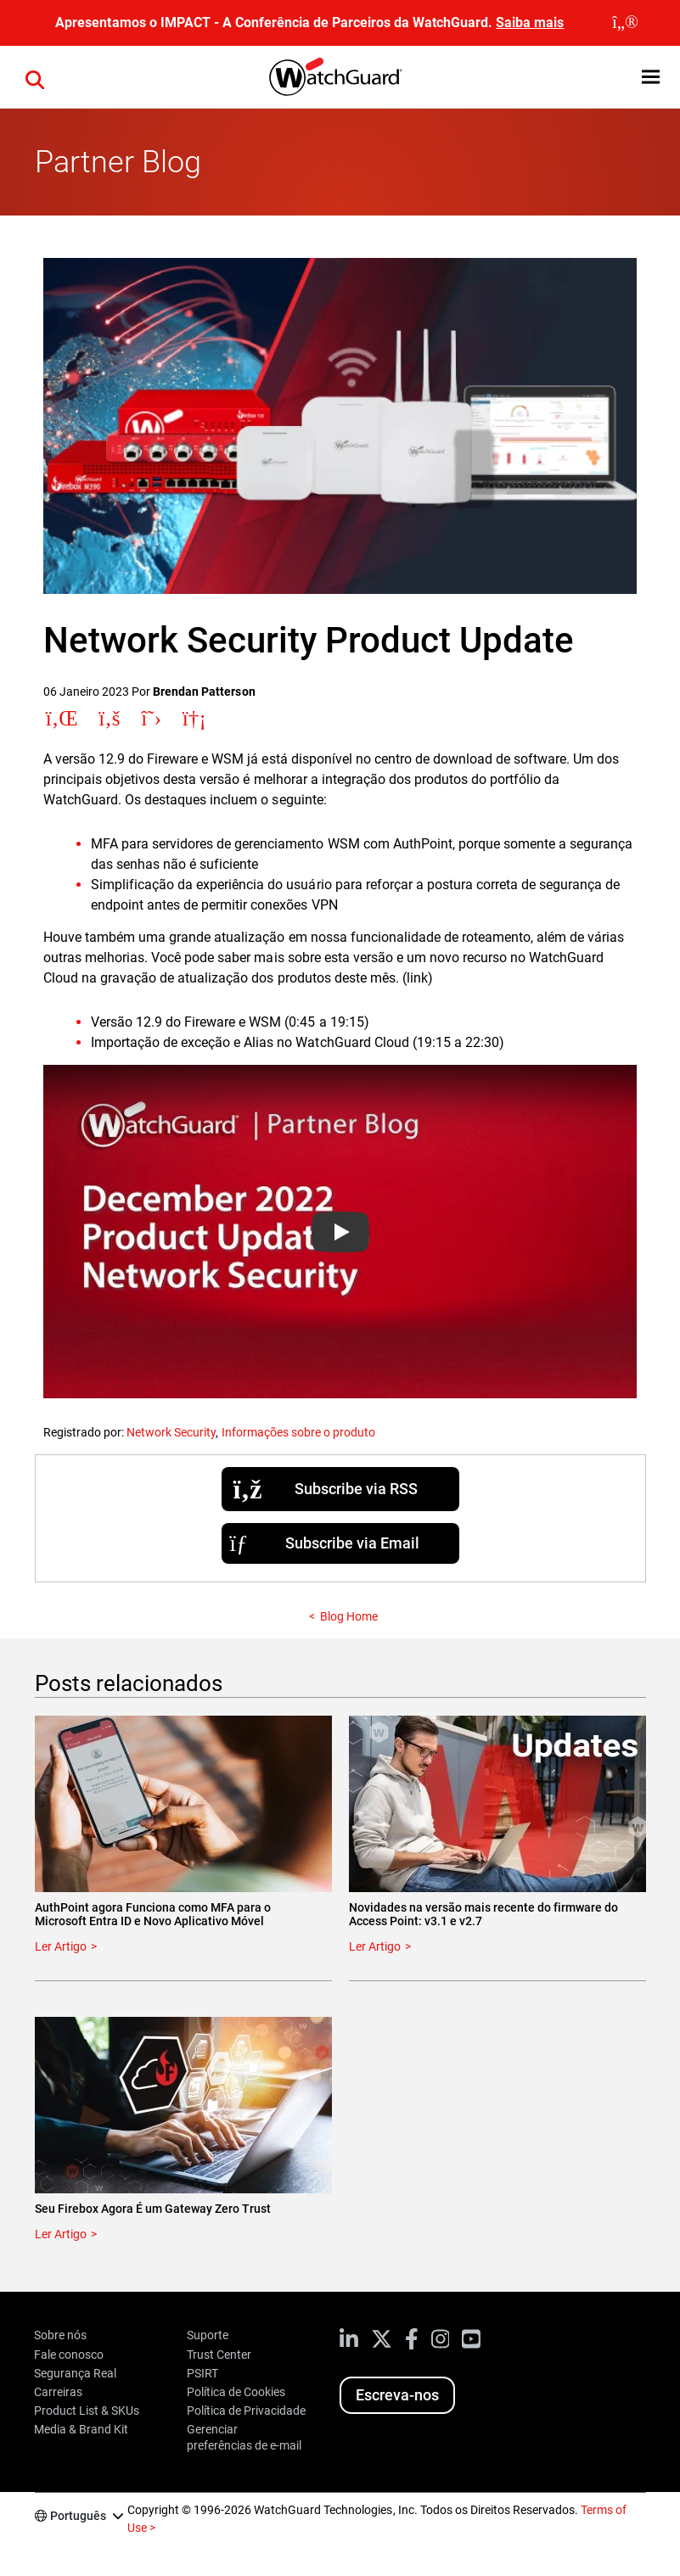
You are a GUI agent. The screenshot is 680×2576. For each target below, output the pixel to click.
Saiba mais (530, 22)
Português (78, 2516)
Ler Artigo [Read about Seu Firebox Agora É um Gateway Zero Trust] (61, 2234)
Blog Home (349, 1616)
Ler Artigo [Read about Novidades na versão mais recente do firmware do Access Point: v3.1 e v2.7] (375, 1946)
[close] (625, 23)
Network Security (171, 1432)
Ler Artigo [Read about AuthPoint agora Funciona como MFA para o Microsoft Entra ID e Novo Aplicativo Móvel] (61, 1946)
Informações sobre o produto (298, 1432)
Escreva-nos (397, 2395)
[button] (651, 77)
